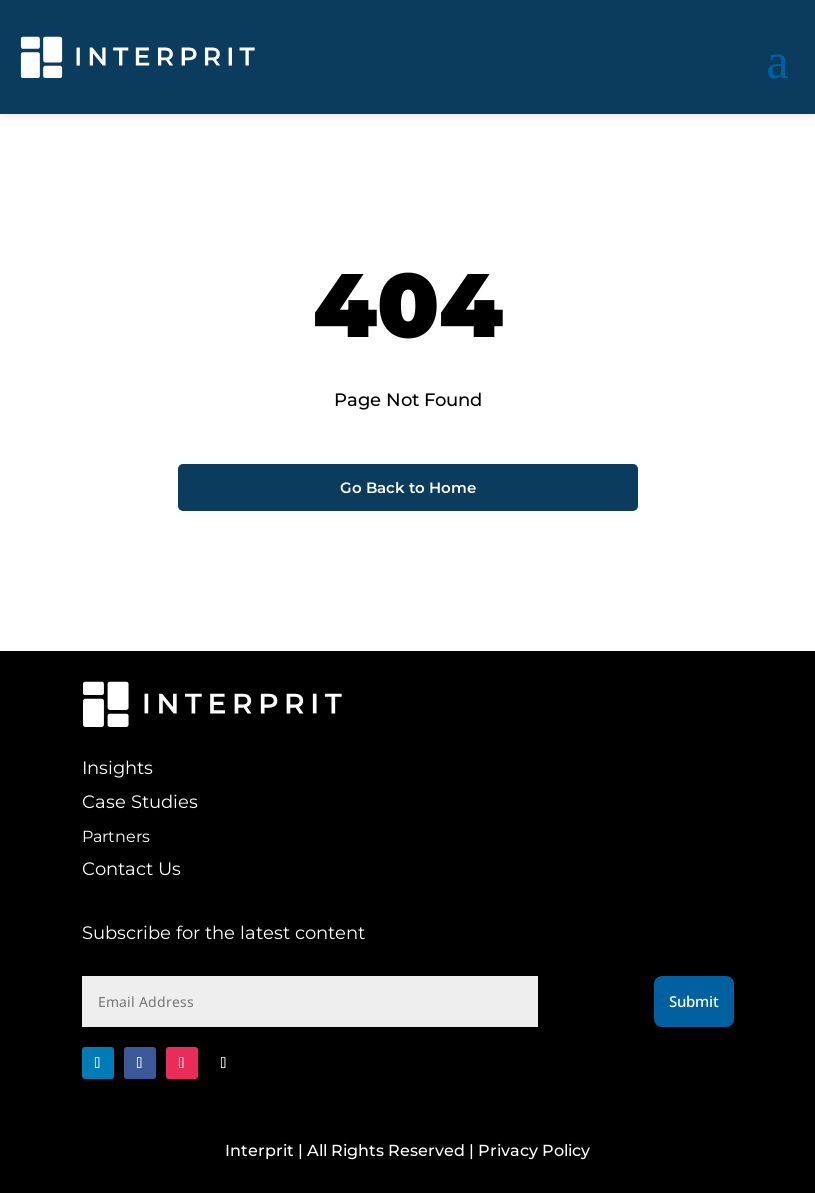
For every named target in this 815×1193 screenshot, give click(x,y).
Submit (694, 1001)
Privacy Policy (534, 1150)
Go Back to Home (408, 487)
